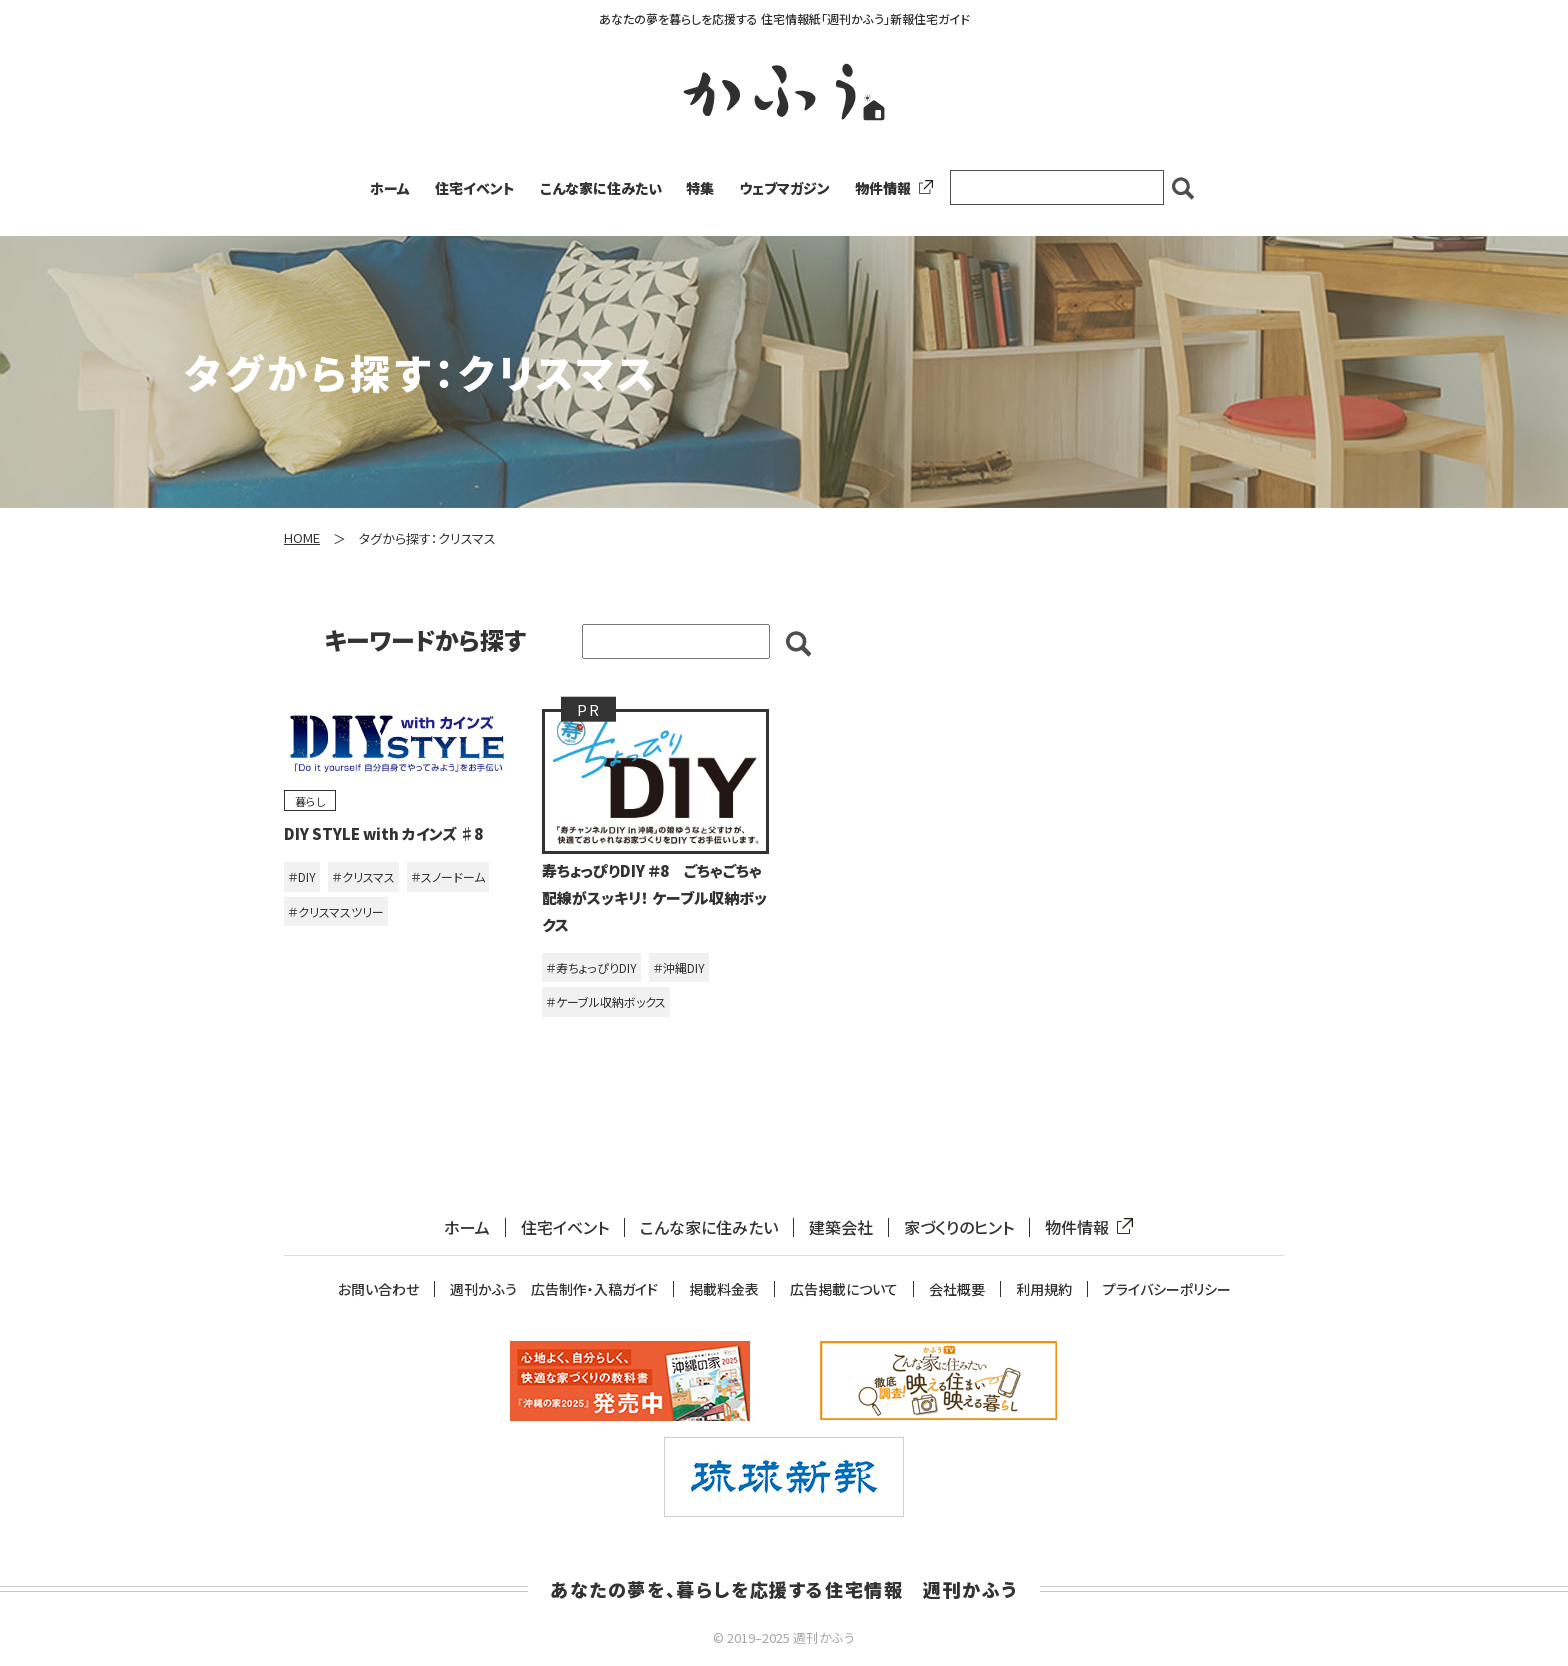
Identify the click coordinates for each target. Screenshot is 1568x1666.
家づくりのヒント (959, 1227)
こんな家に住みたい (601, 188)
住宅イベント (475, 188)
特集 (700, 188)
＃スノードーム (448, 876)
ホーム (390, 188)
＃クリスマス (363, 876)
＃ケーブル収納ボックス (606, 1001)
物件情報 (890, 188)
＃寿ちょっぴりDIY (591, 967)
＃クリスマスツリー (336, 911)
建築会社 (841, 1227)
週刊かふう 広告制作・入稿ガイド (554, 1289)
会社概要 (957, 1289)
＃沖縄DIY (679, 967)
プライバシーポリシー (1167, 1289)
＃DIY (302, 876)
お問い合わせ (378, 1289)
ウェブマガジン (784, 188)
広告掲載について (844, 1289)
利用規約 (1044, 1289)
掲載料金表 (724, 1289)
